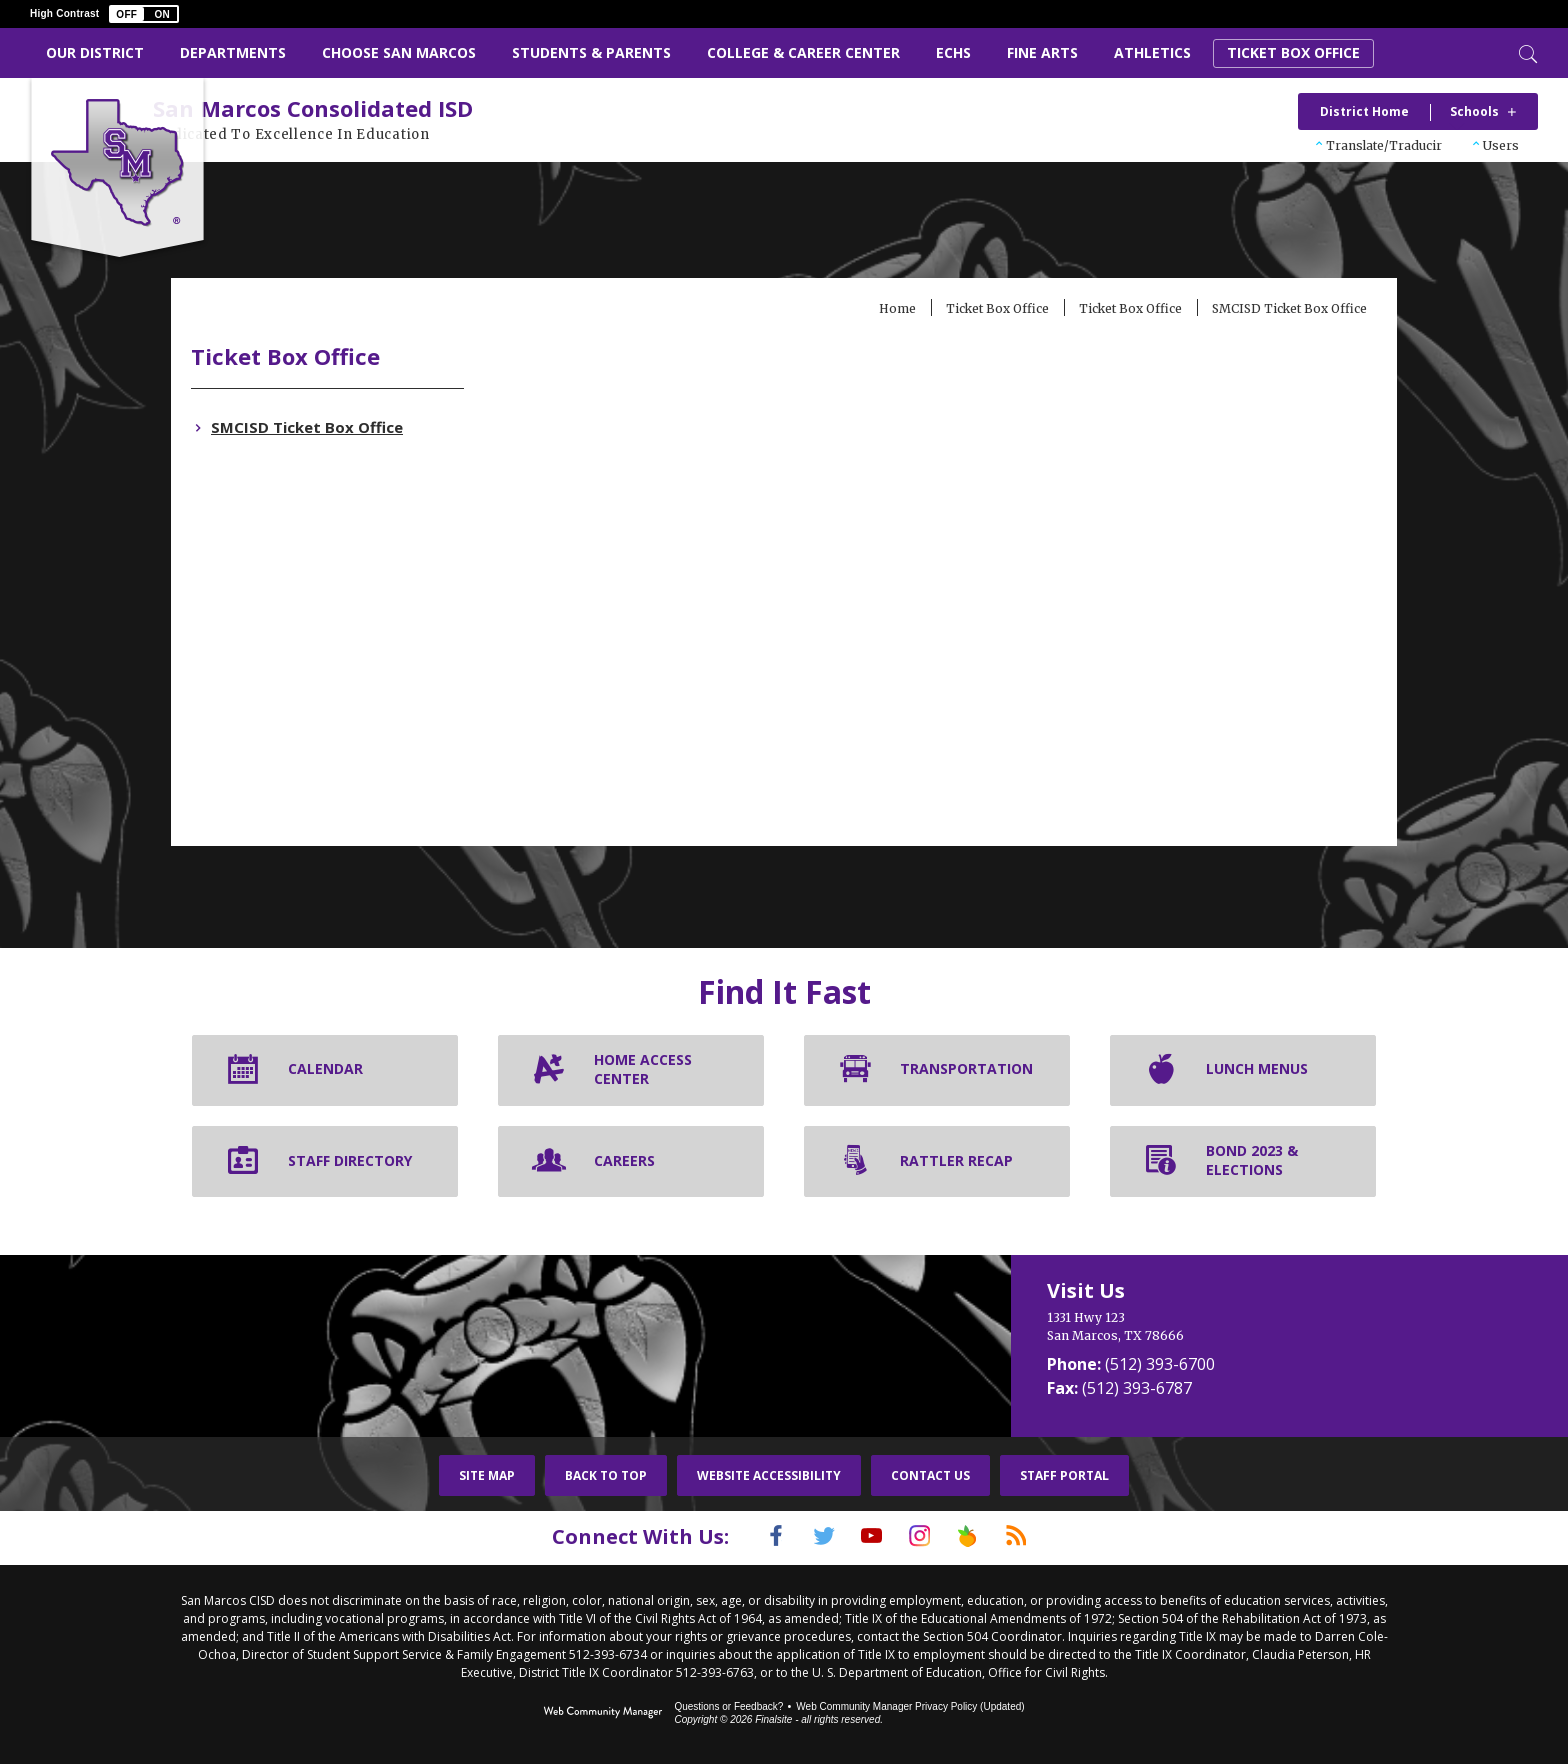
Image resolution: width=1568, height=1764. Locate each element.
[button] (144, 14)
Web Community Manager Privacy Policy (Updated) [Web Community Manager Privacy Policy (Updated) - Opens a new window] (910, 1706)
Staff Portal (1064, 1477)
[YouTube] (867, 1538)
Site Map (487, 1477)
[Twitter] (809, 1538)
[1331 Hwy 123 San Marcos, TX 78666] (1203, 1329)
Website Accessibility (769, 1477)
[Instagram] (925, 1538)
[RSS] (1041, 1538)
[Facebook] (751, 1538)
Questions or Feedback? (728, 1706)
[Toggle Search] (1526, 52)
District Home (1364, 111)
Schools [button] (1474, 111)
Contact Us (930, 1477)
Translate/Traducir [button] (1384, 145)
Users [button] (1501, 145)
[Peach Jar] (983, 1538)
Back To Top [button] (606, 1477)
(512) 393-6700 (1160, 1366)
